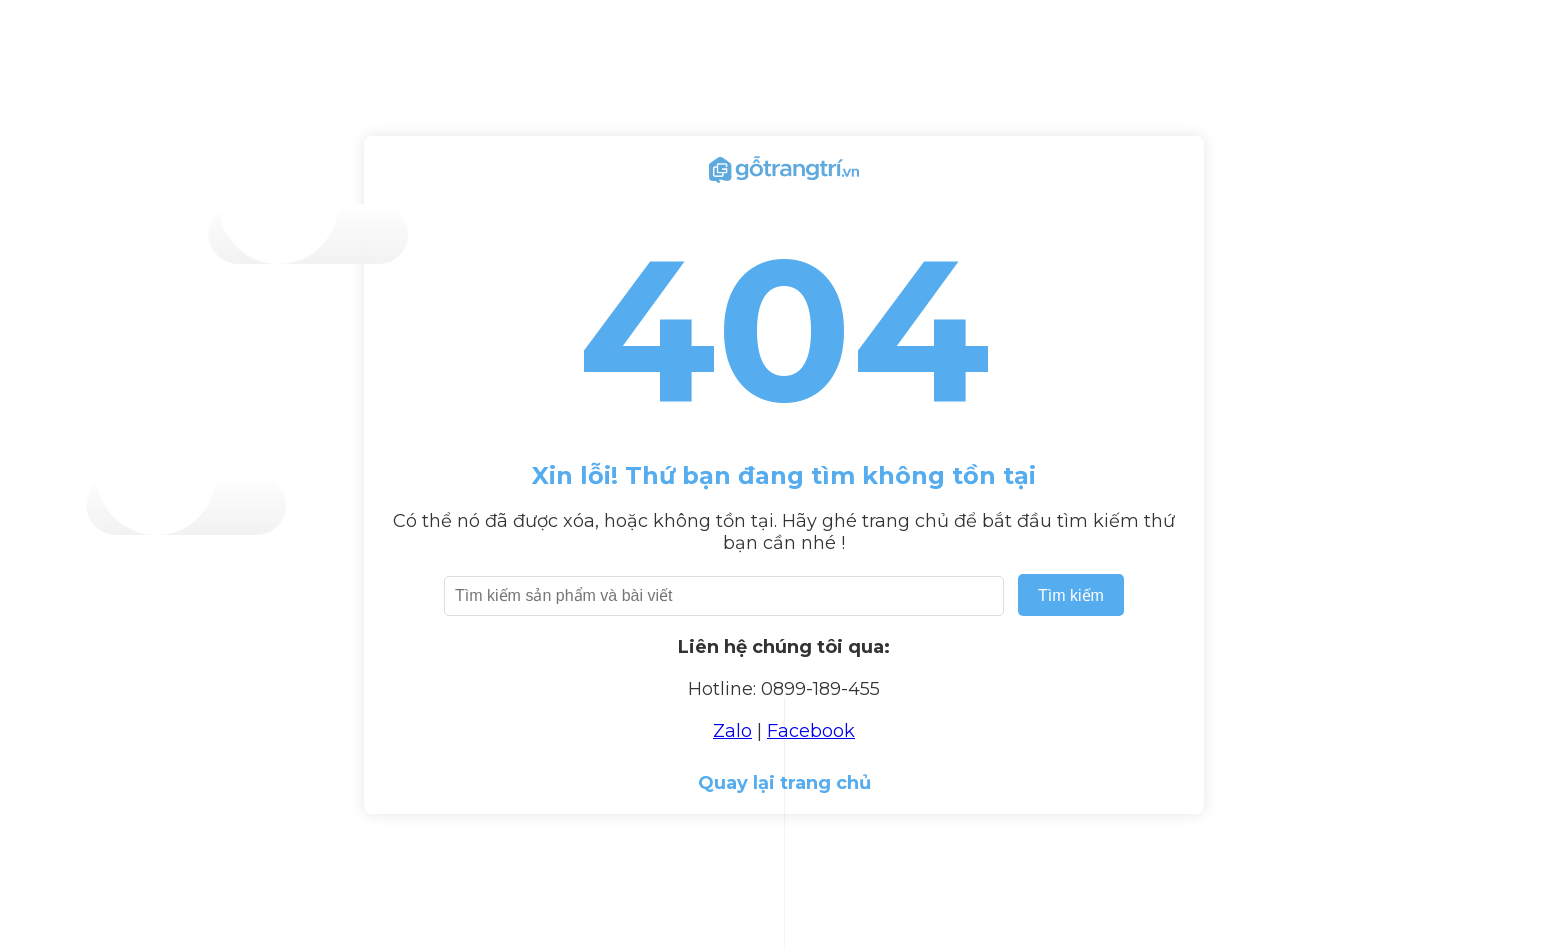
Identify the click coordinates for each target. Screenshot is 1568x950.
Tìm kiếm (1071, 595)
